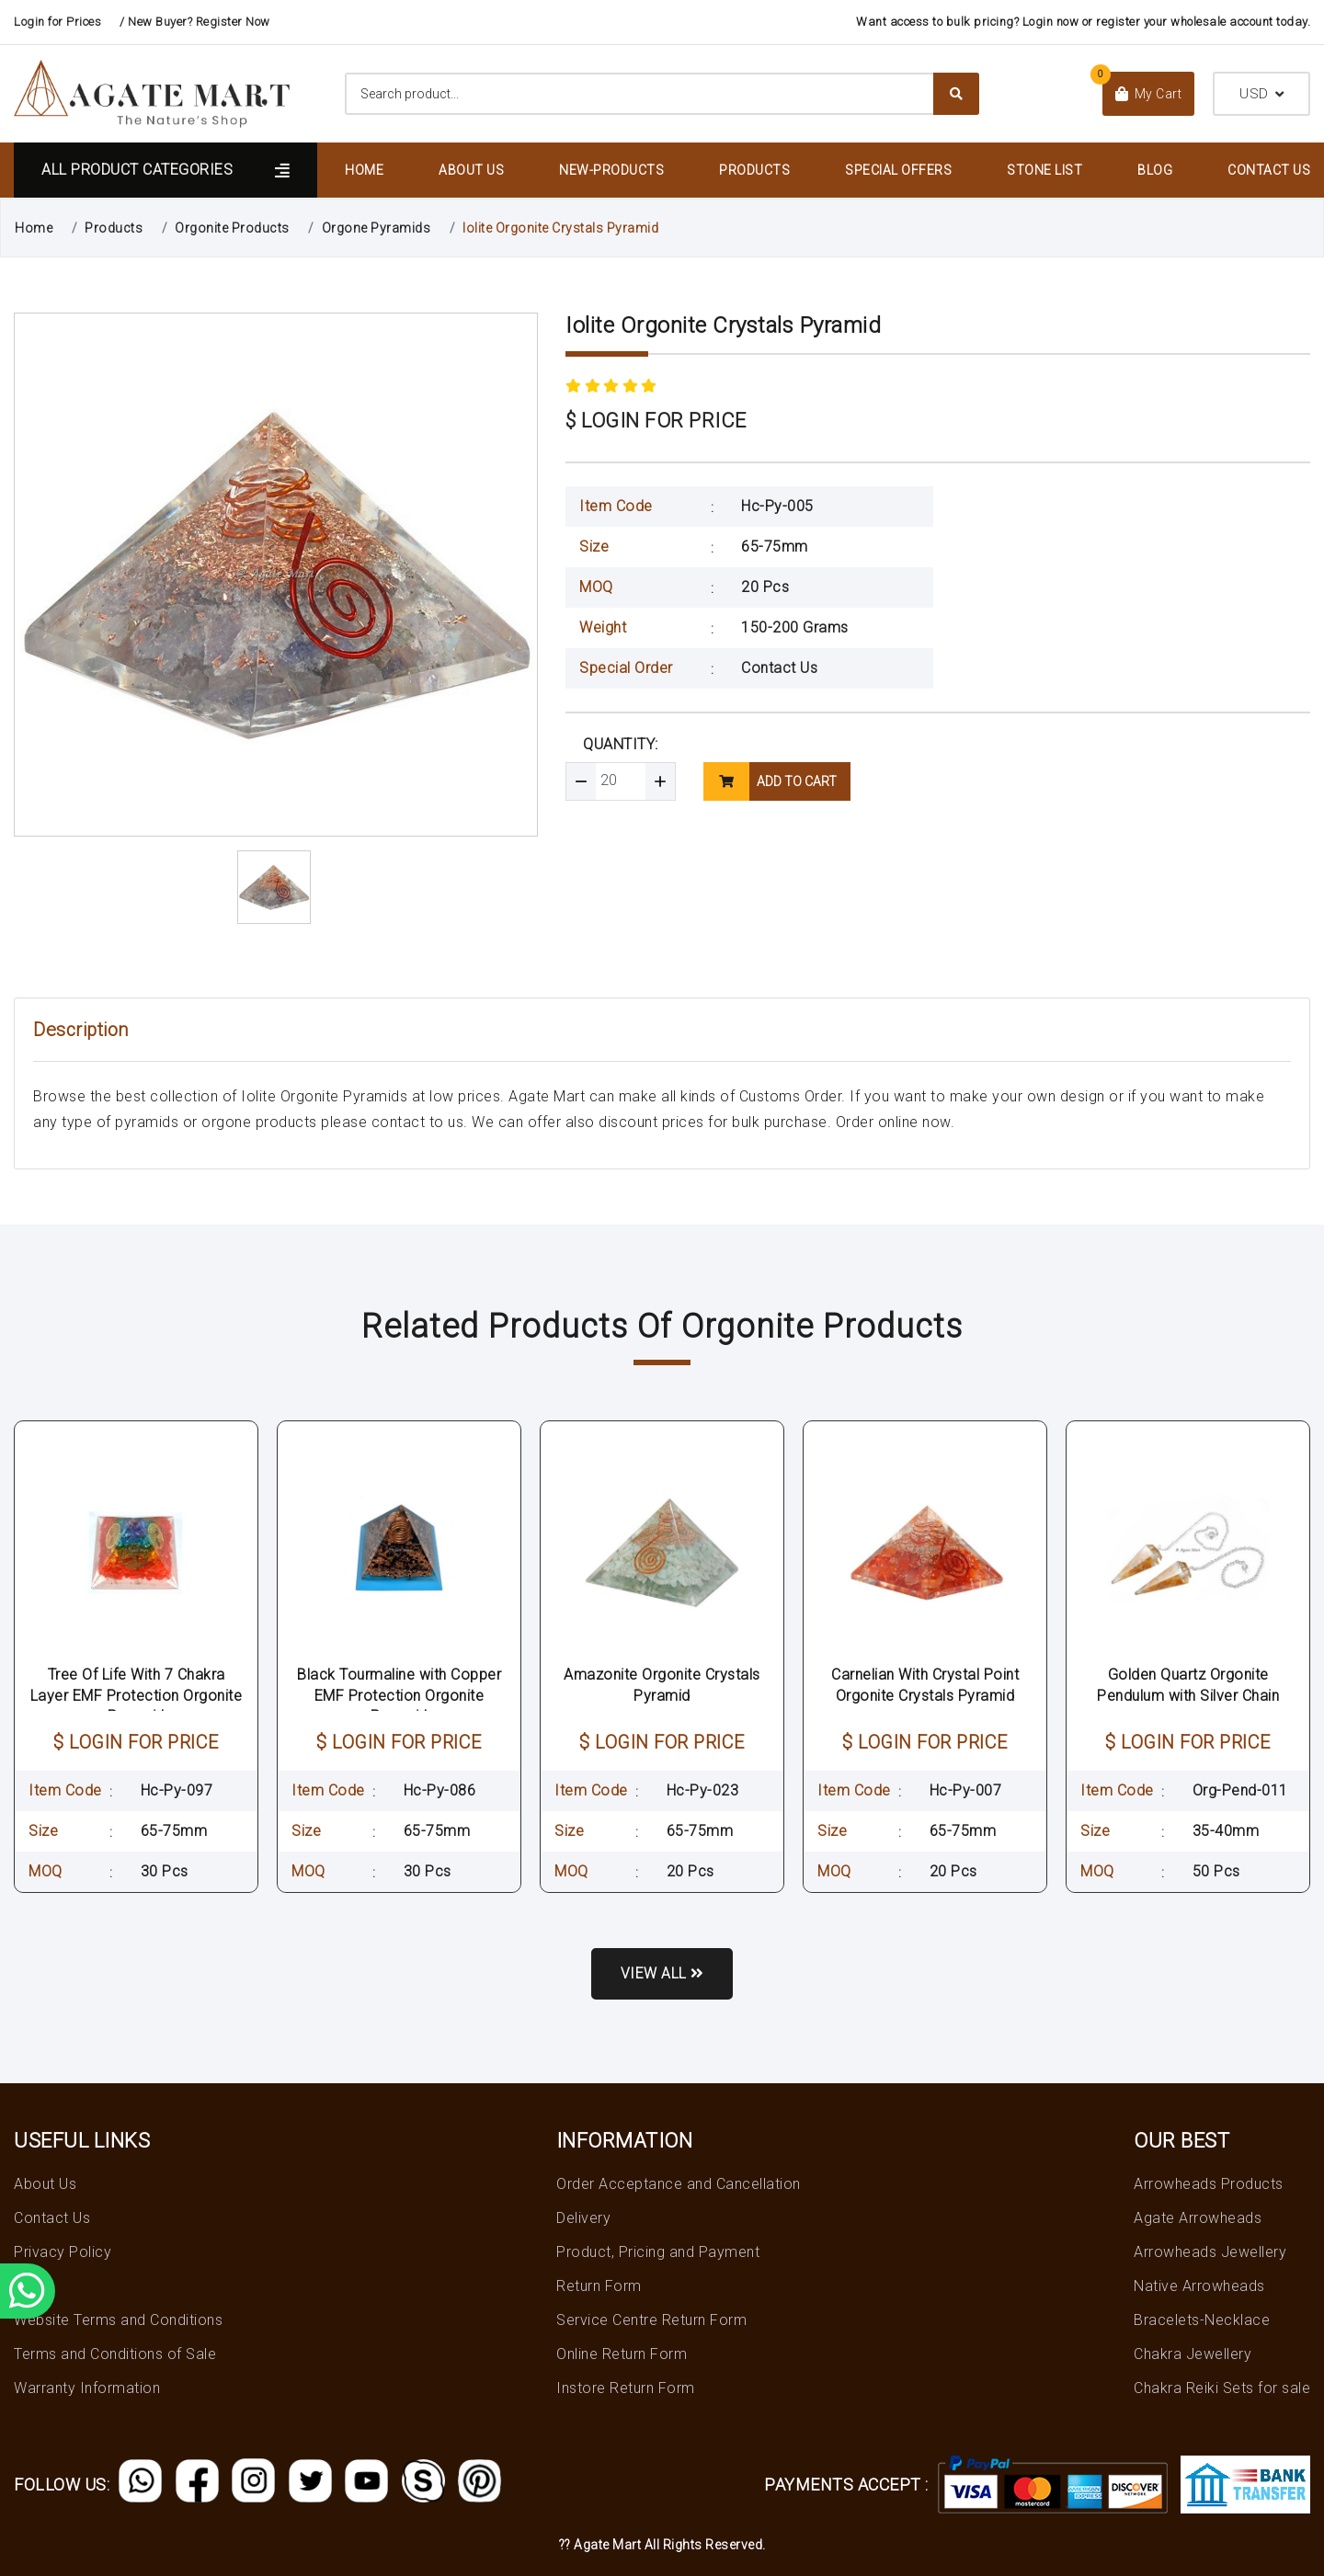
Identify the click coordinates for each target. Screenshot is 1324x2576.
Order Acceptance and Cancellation (678, 2184)
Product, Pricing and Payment (657, 2252)
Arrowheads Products (1209, 2184)
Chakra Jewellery (1192, 2354)
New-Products (611, 170)
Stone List (1044, 170)
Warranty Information (87, 2388)
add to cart (770, 781)
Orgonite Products (232, 228)
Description (81, 1030)
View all (662, 1973)
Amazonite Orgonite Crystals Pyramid (662, 1685)
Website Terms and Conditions (118, 2320)
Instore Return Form (625, 2388)
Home (364, 170)
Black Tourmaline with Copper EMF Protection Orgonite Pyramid (399, 1695)
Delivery (583, 2218)
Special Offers (898, 170)
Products (754, 170)
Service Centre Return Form (651, 2320)
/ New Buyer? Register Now (195, 21)
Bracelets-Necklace (1202, 2320)
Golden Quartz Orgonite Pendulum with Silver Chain (1188, 1685)
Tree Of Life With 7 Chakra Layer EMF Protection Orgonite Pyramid (136, 1695)
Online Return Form (621, 2354)
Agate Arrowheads (1197, 2218)
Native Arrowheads (1199, 2286)
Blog (1154, 170)
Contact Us (1268, 170)
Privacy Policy (62, 2252)
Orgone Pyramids (376, 228)
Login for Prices (57, 21)
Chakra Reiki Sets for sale (1222, 2388)
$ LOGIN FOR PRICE (656, 420)
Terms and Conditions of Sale (115, 2354)
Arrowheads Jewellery (1210, 2252)
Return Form (599, 2286)
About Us (471, 170)
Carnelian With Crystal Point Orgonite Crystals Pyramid (925, 1685)
